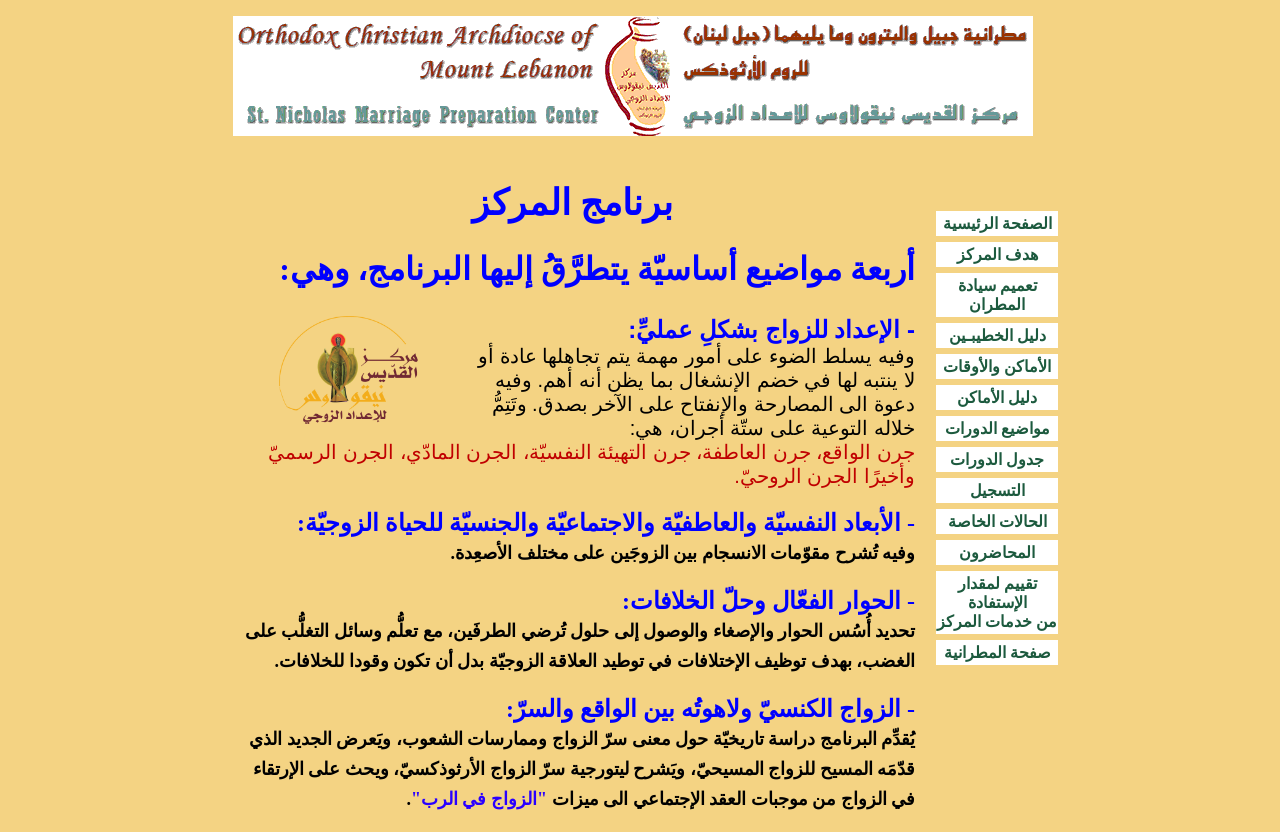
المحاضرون (997, 552)
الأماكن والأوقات (997, 366)
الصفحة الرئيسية (997, 223)
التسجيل (997, 490)
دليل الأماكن (997, 397)
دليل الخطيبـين (997, 335)
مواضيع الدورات (997, 428)
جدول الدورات (997, 459)
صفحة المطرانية (997, 652)
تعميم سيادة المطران (997, 295)
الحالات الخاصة (997, 521)
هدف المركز (997, 254)
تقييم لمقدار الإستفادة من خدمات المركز (997, 602)
